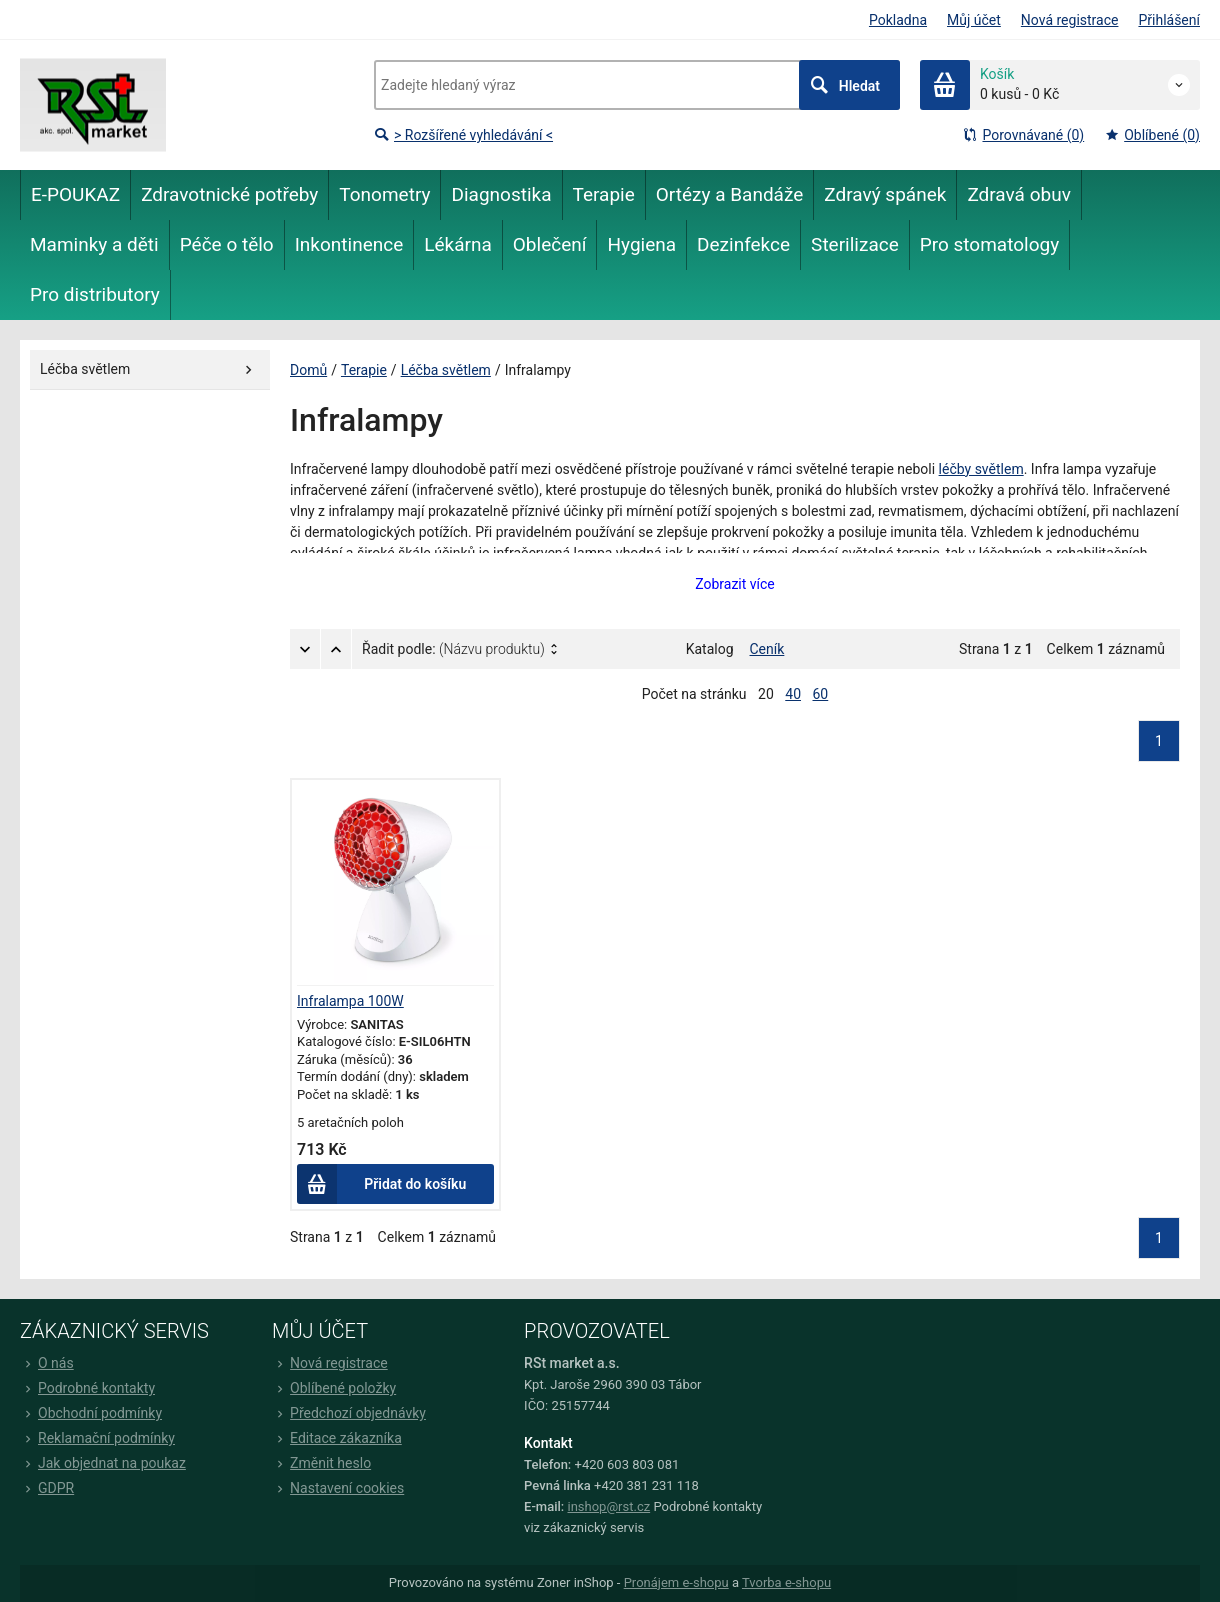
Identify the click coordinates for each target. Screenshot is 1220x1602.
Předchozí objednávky (349, 1413)
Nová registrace (1070, 20)
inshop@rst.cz (609, 1506)
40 (793, 694)
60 (821, 694)
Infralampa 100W (350, 1001)
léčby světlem (981, 469)
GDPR (47, 1488)
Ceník (767, 649)
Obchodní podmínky (91, 1413)
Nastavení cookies (338, 1488)
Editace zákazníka (337, 1438)
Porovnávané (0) (1023, 135)
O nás (47, 1363)
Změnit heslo (321, 1463)
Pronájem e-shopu (676, 1582)
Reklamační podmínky (97, 1438)
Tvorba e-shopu (786, 1582)
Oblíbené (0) (1152, 135)
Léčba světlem (446, 370)
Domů (308, 370)
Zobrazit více (735, 584)
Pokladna (898, 20)
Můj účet (974, 20)
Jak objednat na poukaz (103, 1463)
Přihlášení (1169, 20)
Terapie (364, 370)
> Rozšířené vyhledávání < (463, 135)
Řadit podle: (453, 649)
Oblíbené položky (334, 1388)
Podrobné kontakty (87, 1388)
